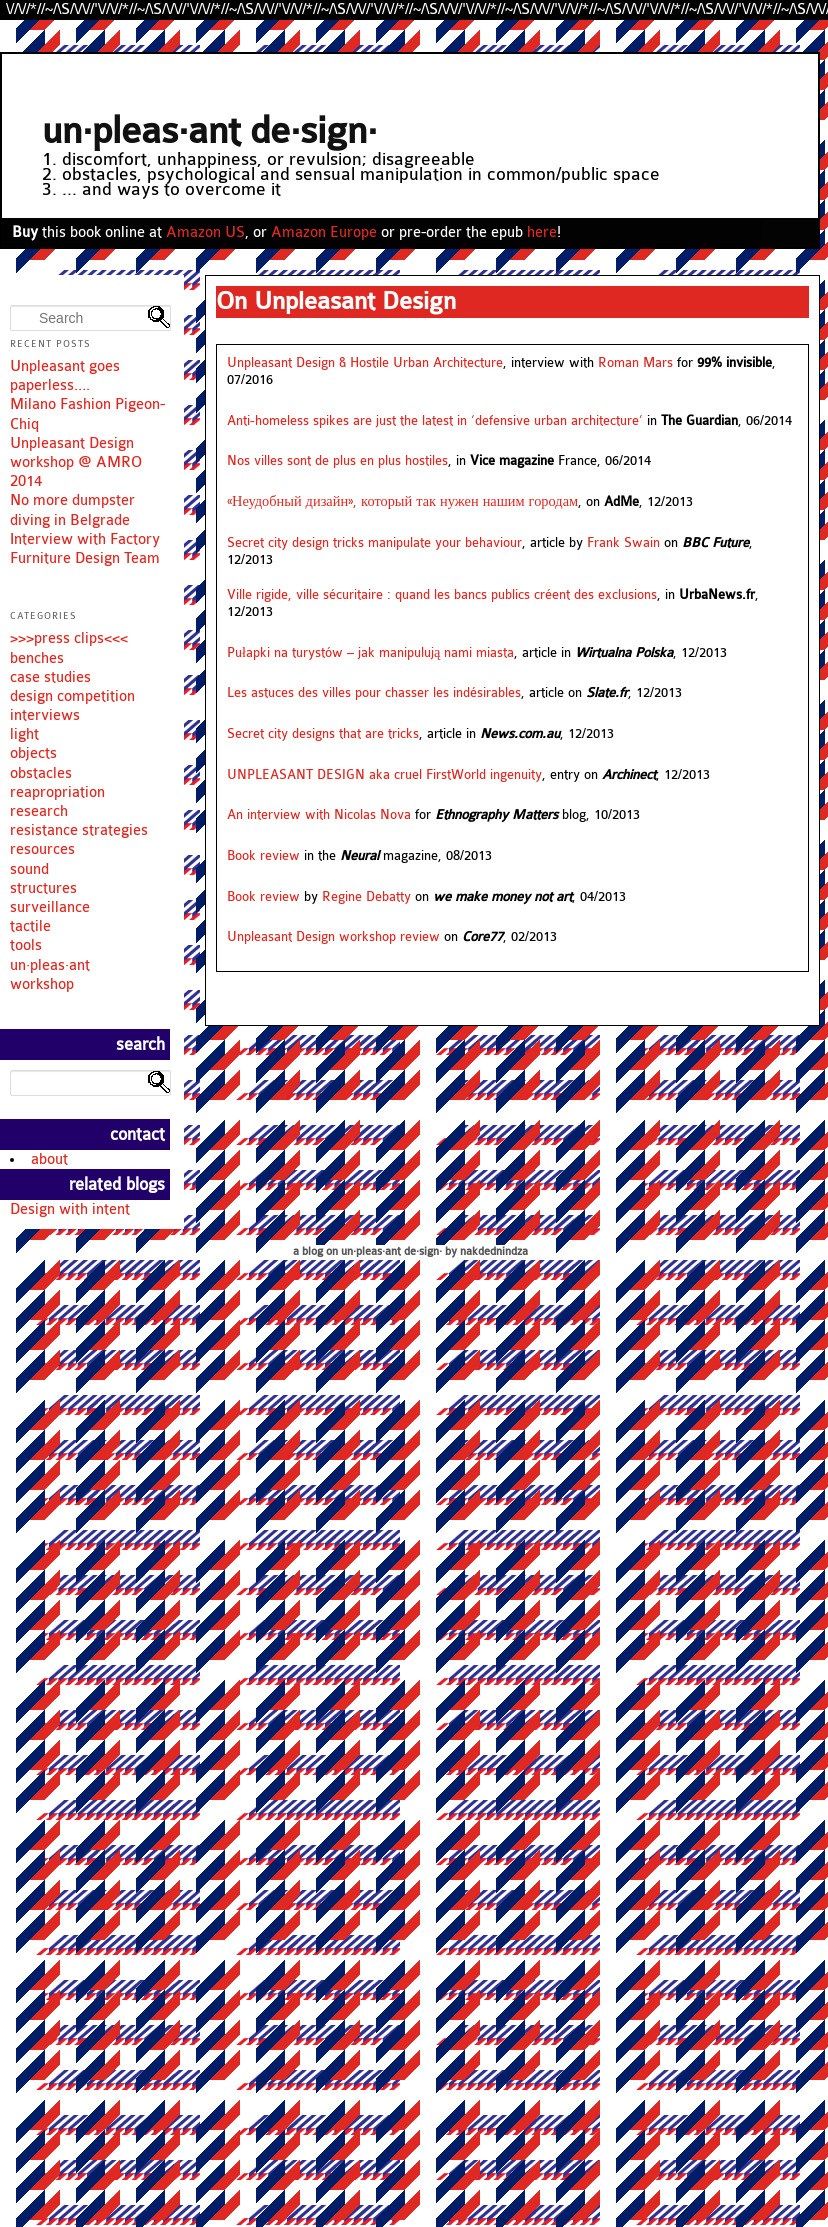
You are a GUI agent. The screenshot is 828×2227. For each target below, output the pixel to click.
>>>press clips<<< (69, 638)
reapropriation (57, 792)
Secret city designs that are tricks (323, 734)
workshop (42, 984)
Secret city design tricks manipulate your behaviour (374, 543)
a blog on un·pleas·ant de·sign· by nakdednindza (410, 1251)
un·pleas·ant (50, 965)
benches (37, 658)
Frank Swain (623, 543)
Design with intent (70, 1209)
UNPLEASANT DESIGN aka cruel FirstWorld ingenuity (384, 775)
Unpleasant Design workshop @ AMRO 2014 (76, 462)
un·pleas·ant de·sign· (209, 131)
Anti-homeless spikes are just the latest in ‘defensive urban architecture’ (435, 421)
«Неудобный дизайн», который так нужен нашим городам (402, 502)
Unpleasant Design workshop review (333, 937)
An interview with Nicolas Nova (319, 815)
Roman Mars (635, 363)
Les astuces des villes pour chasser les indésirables (374, 693)
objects (33, 753)
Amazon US (205, 232)
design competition (72, 696)
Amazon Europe (324, 232)
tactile (30, 926)
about (49, 1159)
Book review (263, 856)
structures (43, 888)
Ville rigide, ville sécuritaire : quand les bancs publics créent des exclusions (442, 595)
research (39, 811)
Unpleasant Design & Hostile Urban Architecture (365, 363)
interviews (45, 715)
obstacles (41, 773)
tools (26, 945)
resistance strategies (79, 830)
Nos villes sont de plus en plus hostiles (337, 461)
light (24, 734)
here (542, 232)
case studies (50, 677)
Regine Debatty (366, 897)
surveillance (50, 907)
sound (29, 869)
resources (42, 849)
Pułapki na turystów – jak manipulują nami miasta (370, 653)
